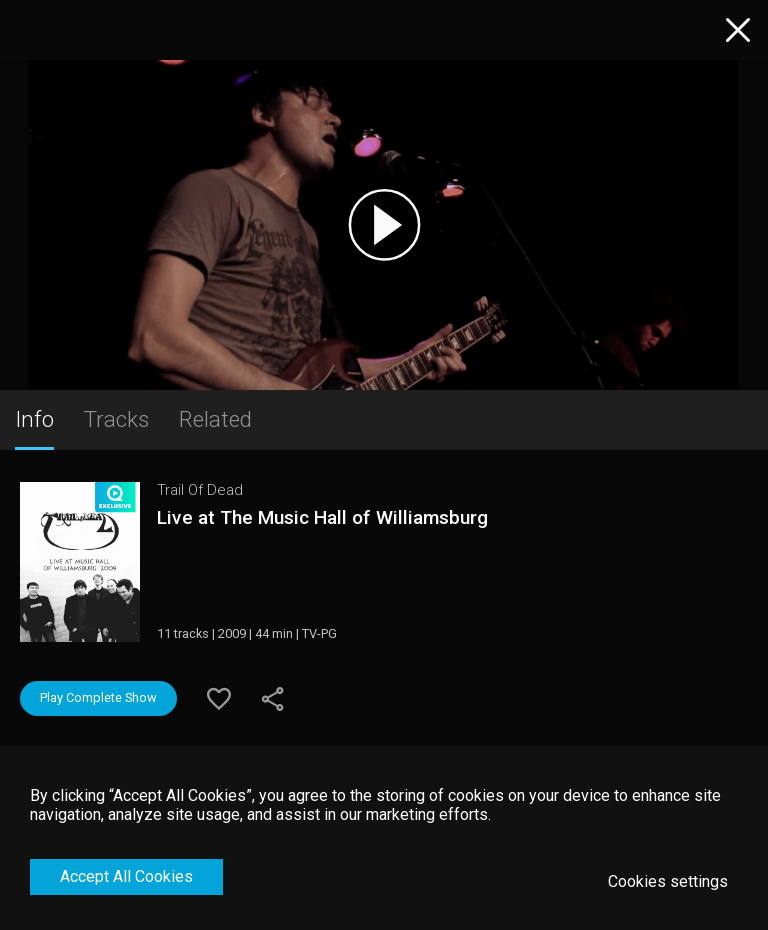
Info (34, 419)
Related (215, 419)
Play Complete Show (98, 697)
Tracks (116, 419)
